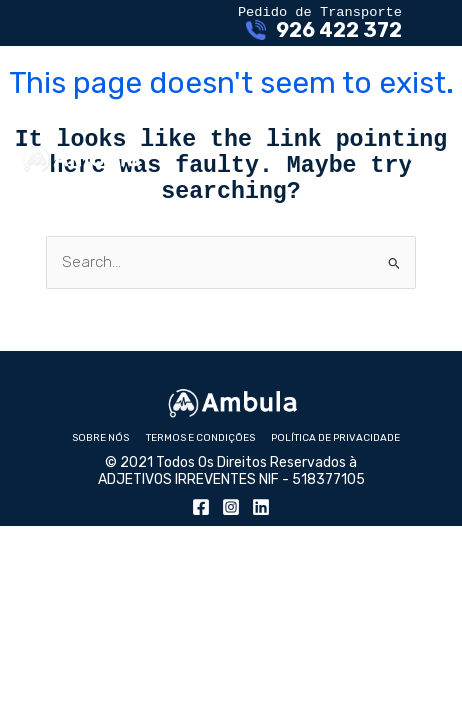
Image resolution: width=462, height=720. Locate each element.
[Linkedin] (261, 531)
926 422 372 (339, 34)
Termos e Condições (200, 458)
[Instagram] (231, 531)
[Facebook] (201, 531)
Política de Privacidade (335, 458)
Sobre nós (100, 458)
